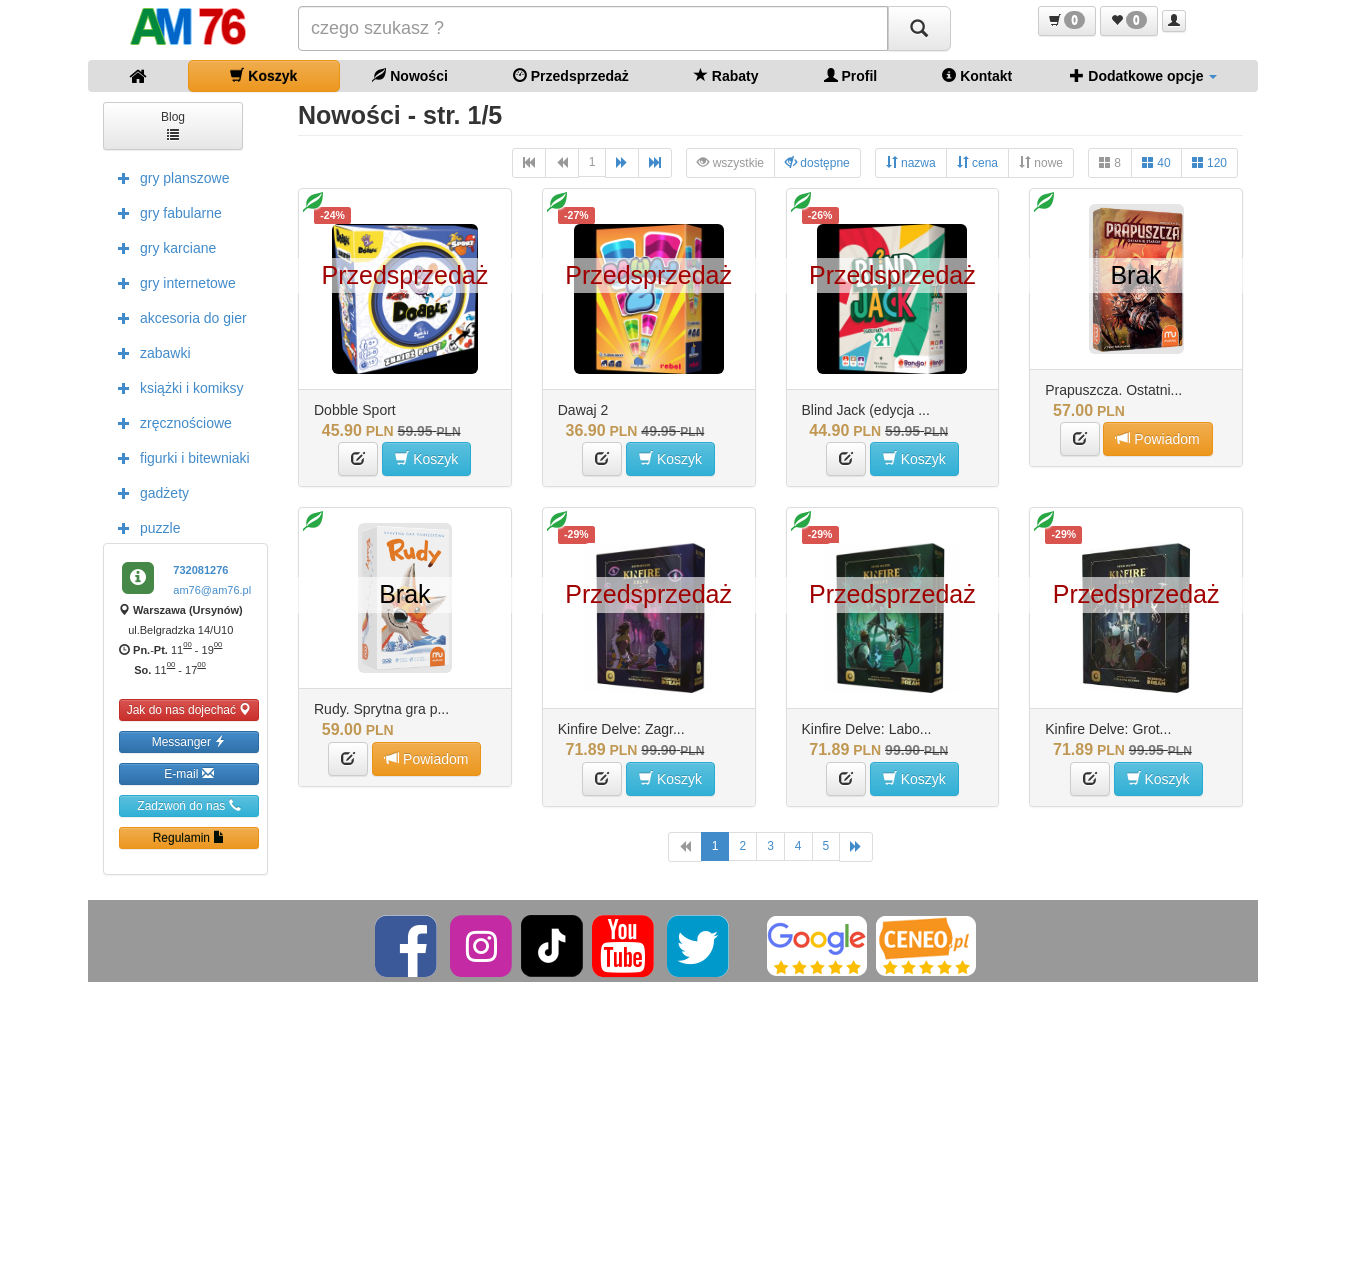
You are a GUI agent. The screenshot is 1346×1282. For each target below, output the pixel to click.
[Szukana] (593, 28)
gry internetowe (172, 282)
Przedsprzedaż (571, 75)
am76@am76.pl (212, 590)
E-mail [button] (188, 773)
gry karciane (162, 247)
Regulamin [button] (189, 837)
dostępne (817, 162)
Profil (851, 75)
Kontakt (977, 75)
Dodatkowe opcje (1143, 75)
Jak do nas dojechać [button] (189, 709)
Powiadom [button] (1157, 438)
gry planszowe (169, 177)
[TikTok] (552, 945)
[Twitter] (699, 945)
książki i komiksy (175, 387)
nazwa (911, 162)
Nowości (409, 75)
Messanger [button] (189, 741)
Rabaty (726, 75)
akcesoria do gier (177, 317)
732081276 (200, 570)
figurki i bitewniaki (179, 457)
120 (1209, 162)
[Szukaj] (919, 28)
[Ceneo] (926, 945)
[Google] (817, 945)
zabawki (149, 352)
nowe (1041, 162)
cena (977, 162)
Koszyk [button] (426, 458)
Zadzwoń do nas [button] (188, 805)
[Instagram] (482, 945)
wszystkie (730, 162)
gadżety (148, 492)
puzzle (144, 527)
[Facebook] (407, 945)
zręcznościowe (170, 422)
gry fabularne (165, 212)
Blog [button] (173, 124)
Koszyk (263, 75)
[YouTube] (624, 945)
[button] (1067, 21)
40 (1156, 162)
